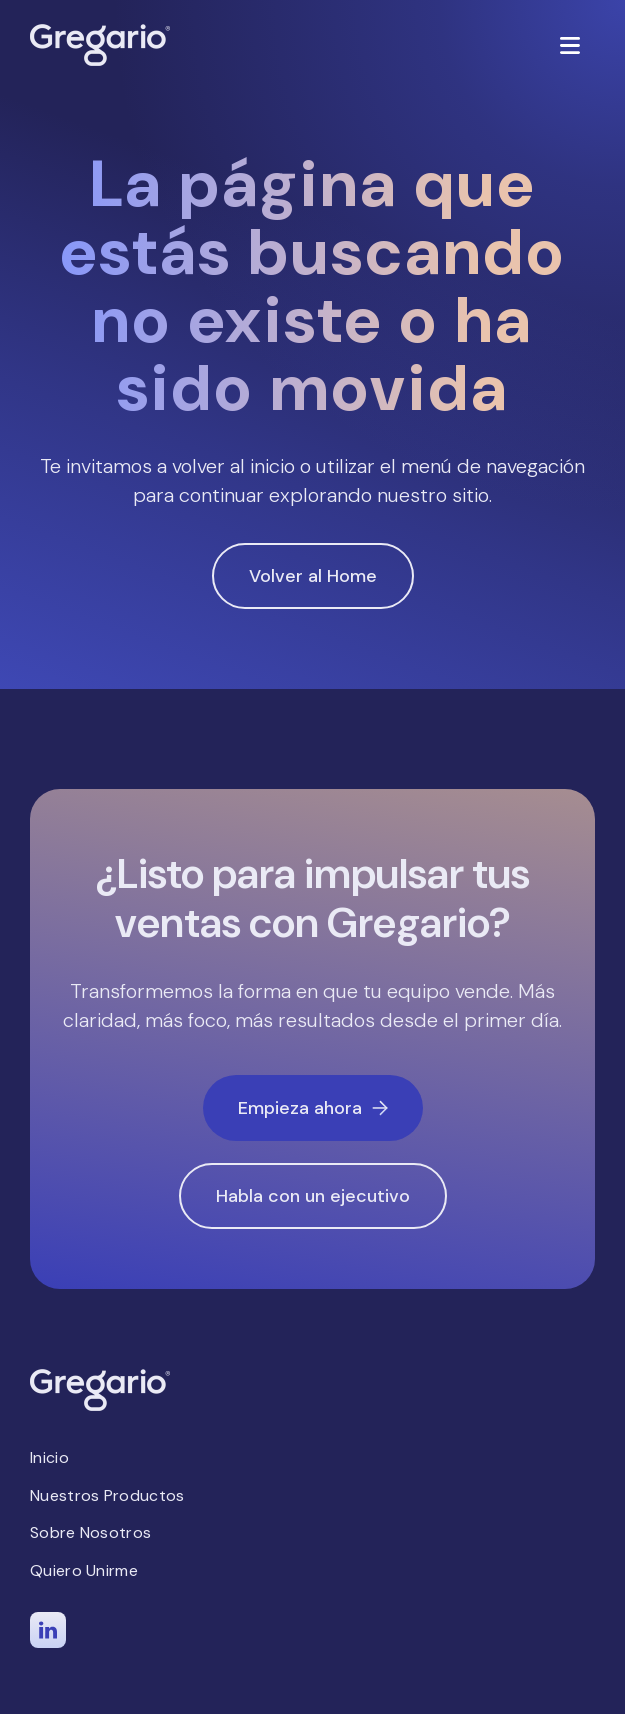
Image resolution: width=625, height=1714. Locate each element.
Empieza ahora (313, 1108)
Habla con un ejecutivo (313, 1196)
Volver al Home (313, 576)
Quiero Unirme (84, 1570)
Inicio (49, 1457)
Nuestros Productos (107, 1495)
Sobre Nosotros (90, 1532)
